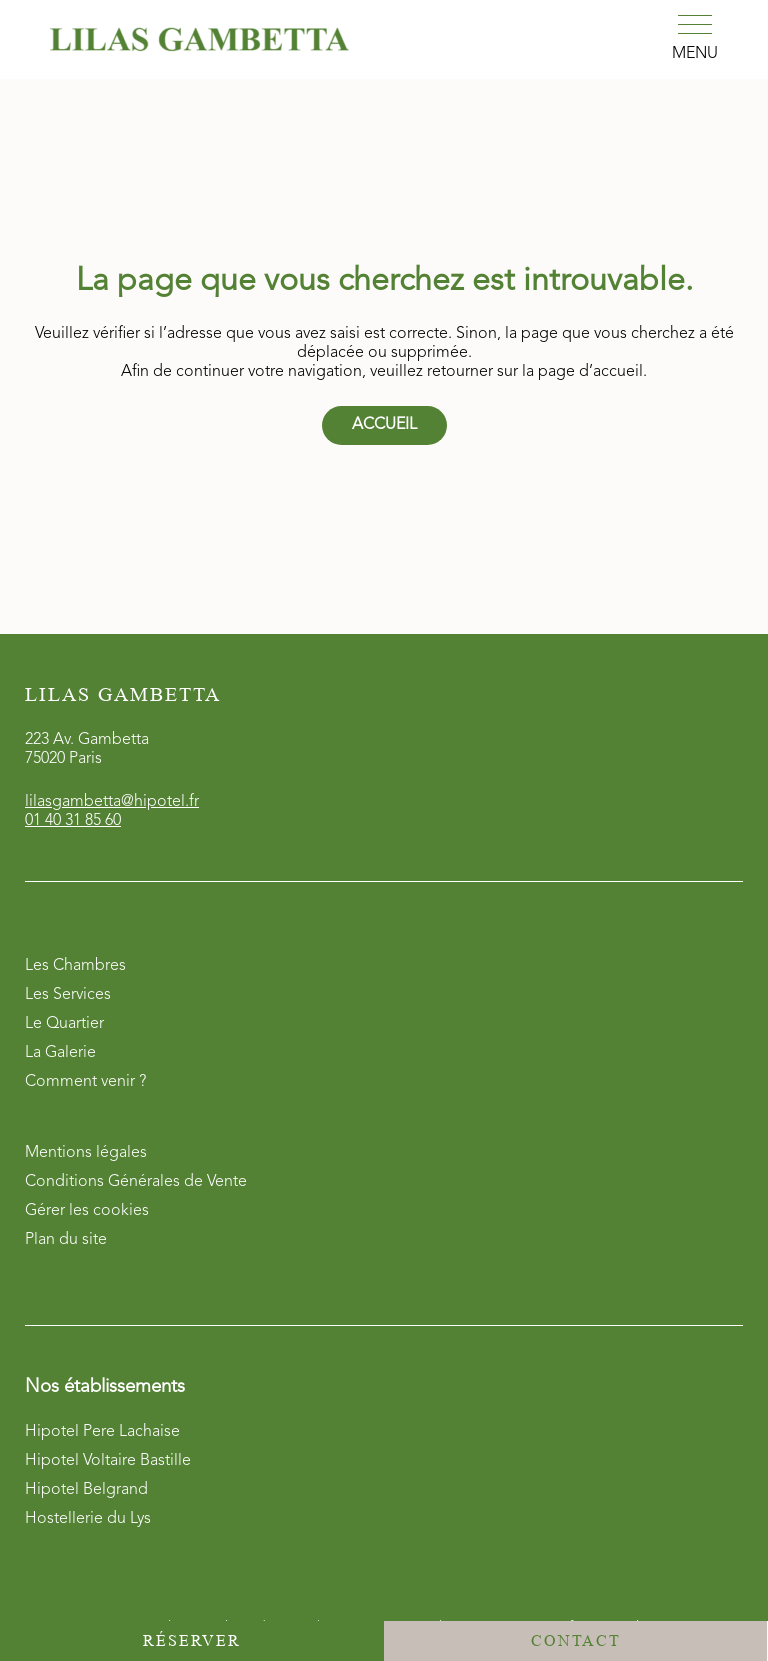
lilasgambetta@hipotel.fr (112, 802)
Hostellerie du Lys (88, 1519)
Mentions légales (86, 1153)
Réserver (192, 1640)
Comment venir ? (85, 1082)
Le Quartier (64, 1024)
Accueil (384, 425)
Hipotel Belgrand (86, 1490)
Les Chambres (75, 966)
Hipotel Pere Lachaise (102, 1432)
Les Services (68, 995)
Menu (695, 54)
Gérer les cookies (87, 1211)
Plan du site (66, 1240)
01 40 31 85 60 (73, 821)
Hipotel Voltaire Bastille (108, 1461)
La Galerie (60, 1053)
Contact (576, 1640)
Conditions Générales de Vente (136, 1182)
